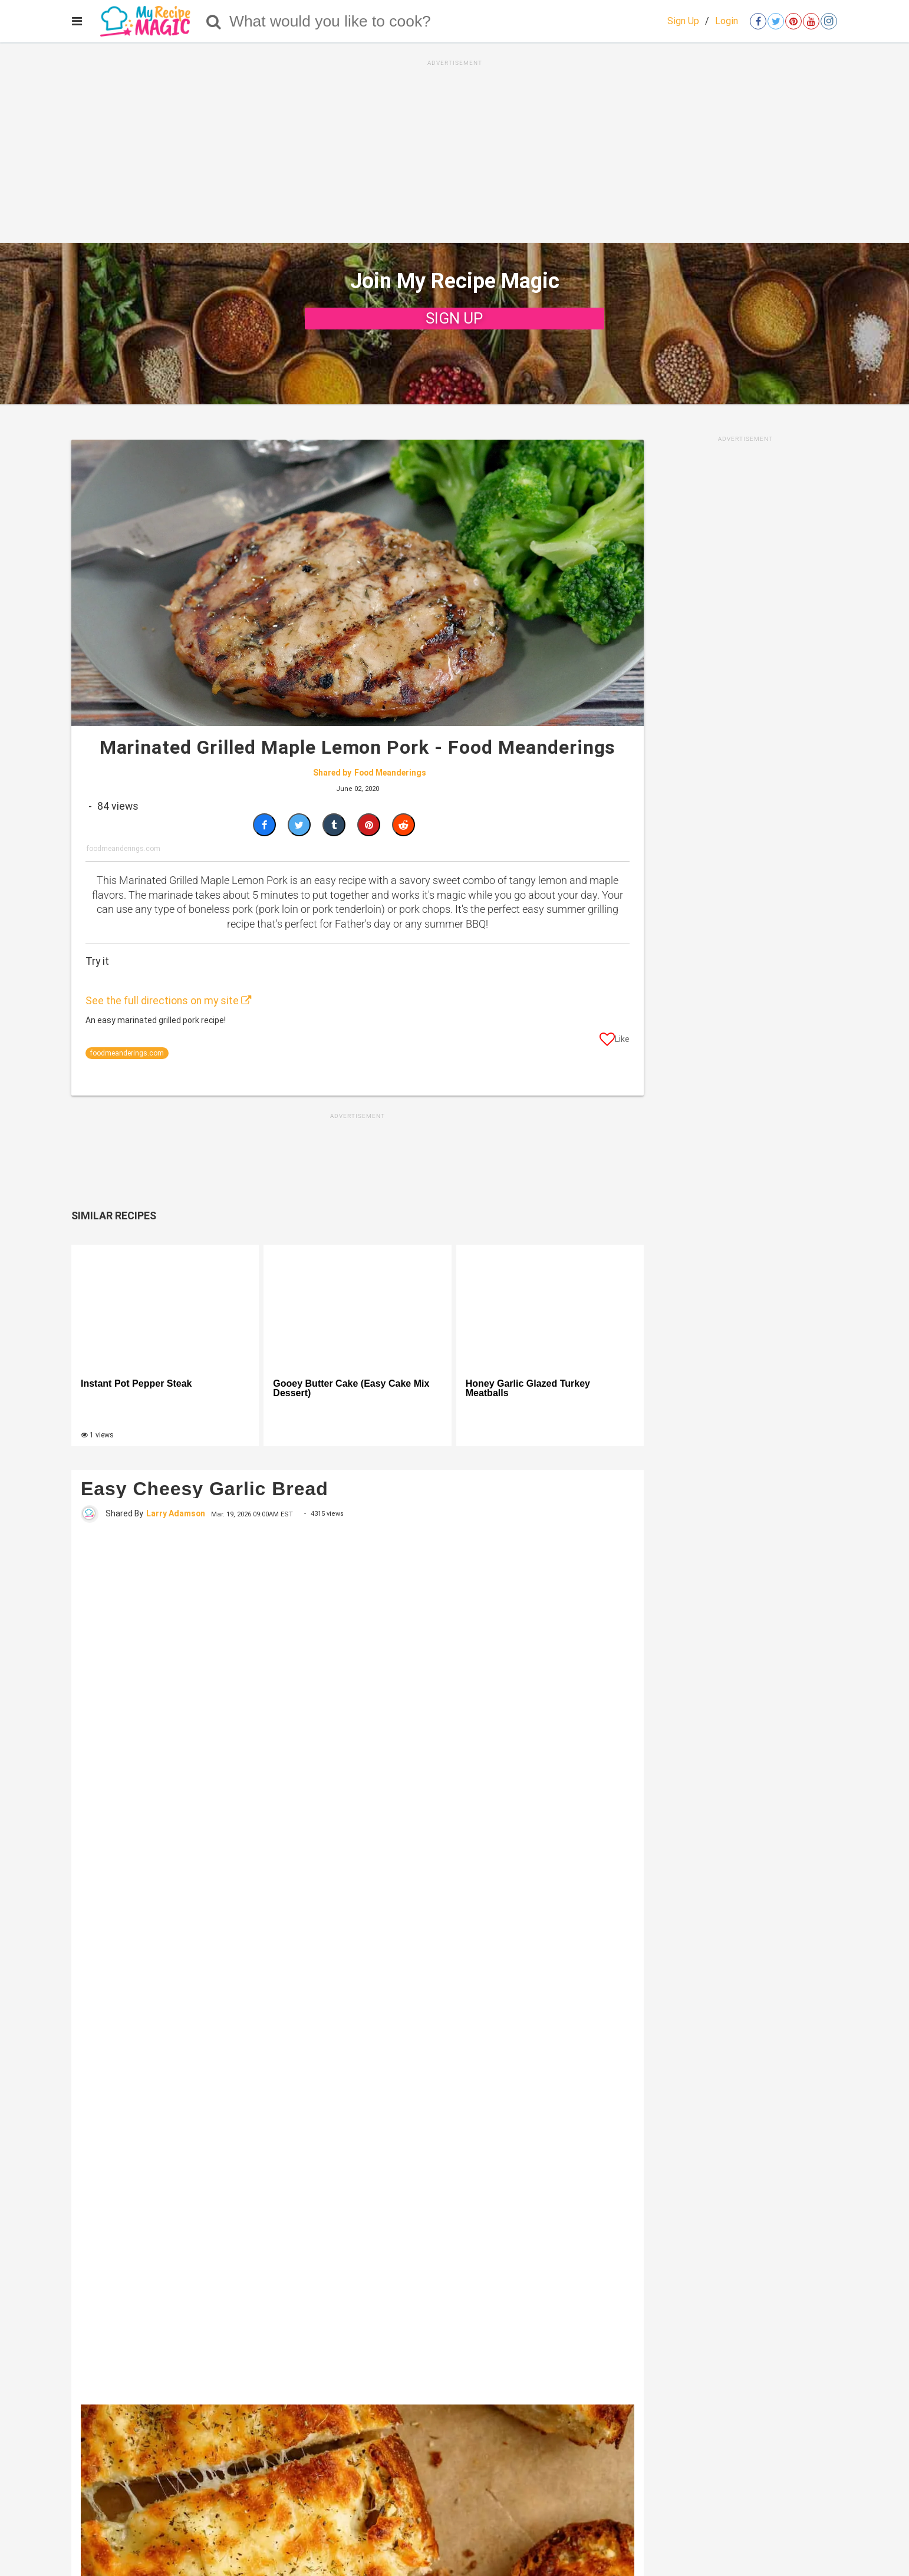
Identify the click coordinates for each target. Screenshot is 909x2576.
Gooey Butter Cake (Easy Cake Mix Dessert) (351, 1388)
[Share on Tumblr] (333, 824)
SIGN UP (454, 318)
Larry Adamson (175, 1513)
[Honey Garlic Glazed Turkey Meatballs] (550, 1307)
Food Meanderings (390, 772)
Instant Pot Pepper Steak (136, 1383)
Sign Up (683, 21)
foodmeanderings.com (127, 1053)
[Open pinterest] (793, 21)
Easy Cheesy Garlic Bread (204, 1488)
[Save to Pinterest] (368, 824)
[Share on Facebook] (264, 824)
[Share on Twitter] (299, 824)
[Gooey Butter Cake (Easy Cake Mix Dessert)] (357, 1307)
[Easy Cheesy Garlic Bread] (357, 1962)
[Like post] (615, 1041)
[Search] (214, 21)
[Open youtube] (811, 21)
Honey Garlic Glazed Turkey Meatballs (528, 1388)
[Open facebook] (758, 21)
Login (726, 21)
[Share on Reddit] (403, 824)
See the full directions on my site (168, 1001)
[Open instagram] (829, 21)
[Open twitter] (776, 21)
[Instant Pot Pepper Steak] (165, 1307)
